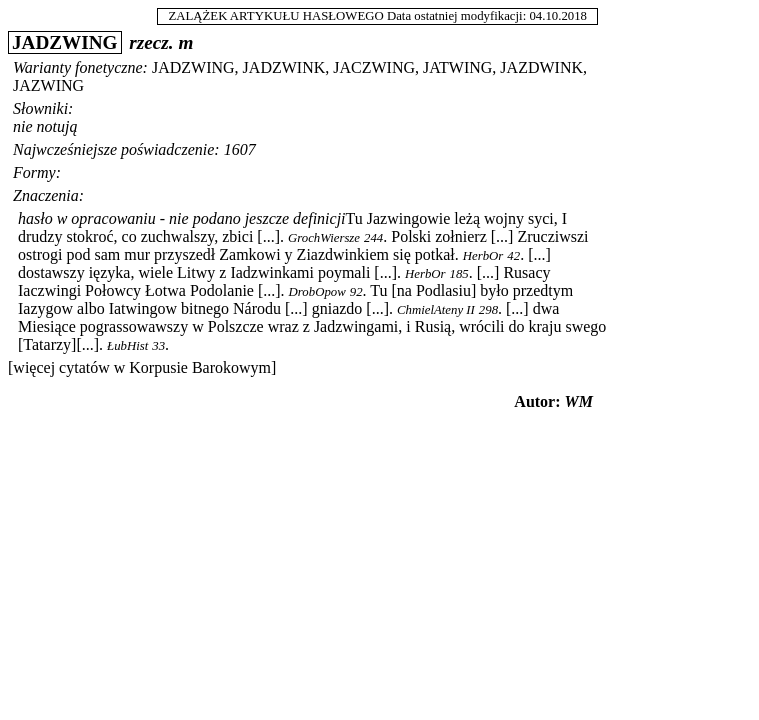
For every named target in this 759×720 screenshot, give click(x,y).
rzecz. (151, 42)
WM (579, 401)
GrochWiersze (324, 238)
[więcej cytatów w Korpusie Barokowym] (142, 367)
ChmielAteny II (436, 310)
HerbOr (483, 256)
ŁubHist (127, 346)
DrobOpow (317, 292)
